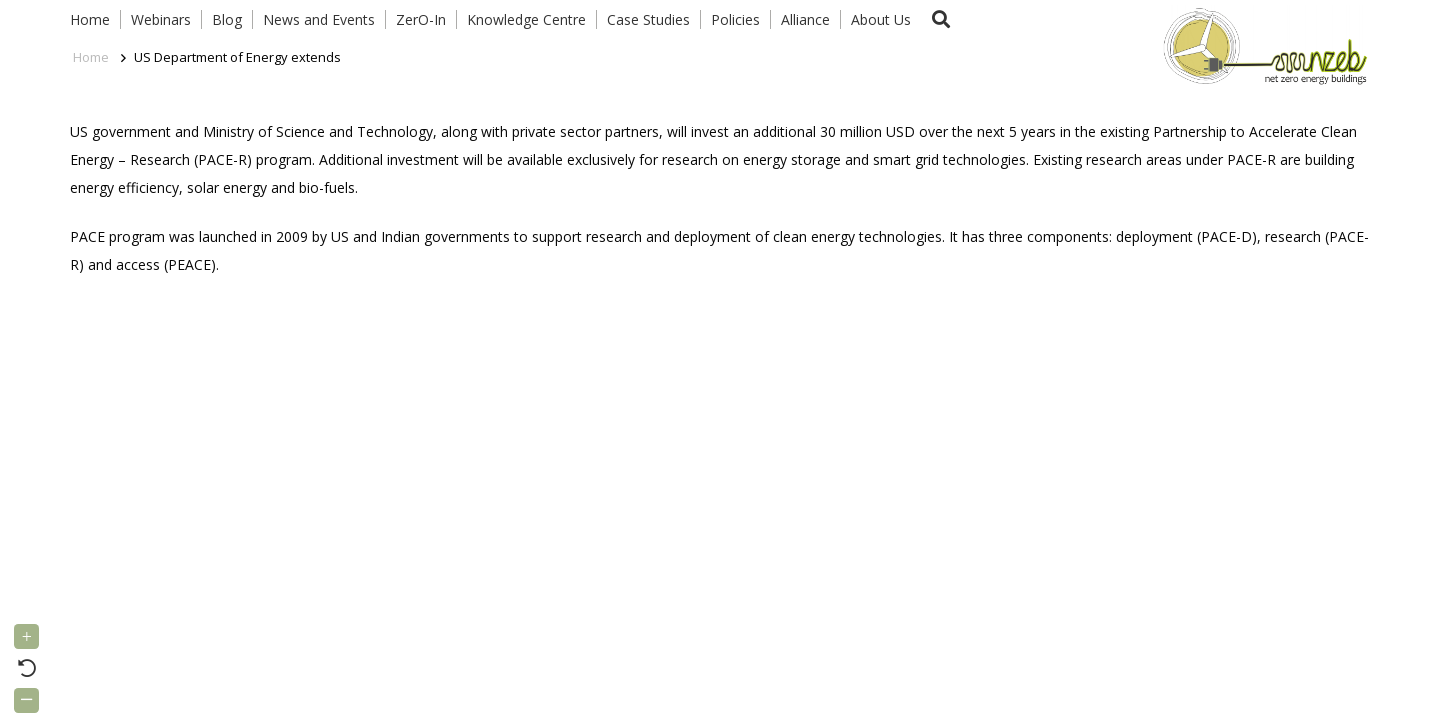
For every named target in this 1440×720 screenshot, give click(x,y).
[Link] (1261, 45)
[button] (941, 19)
